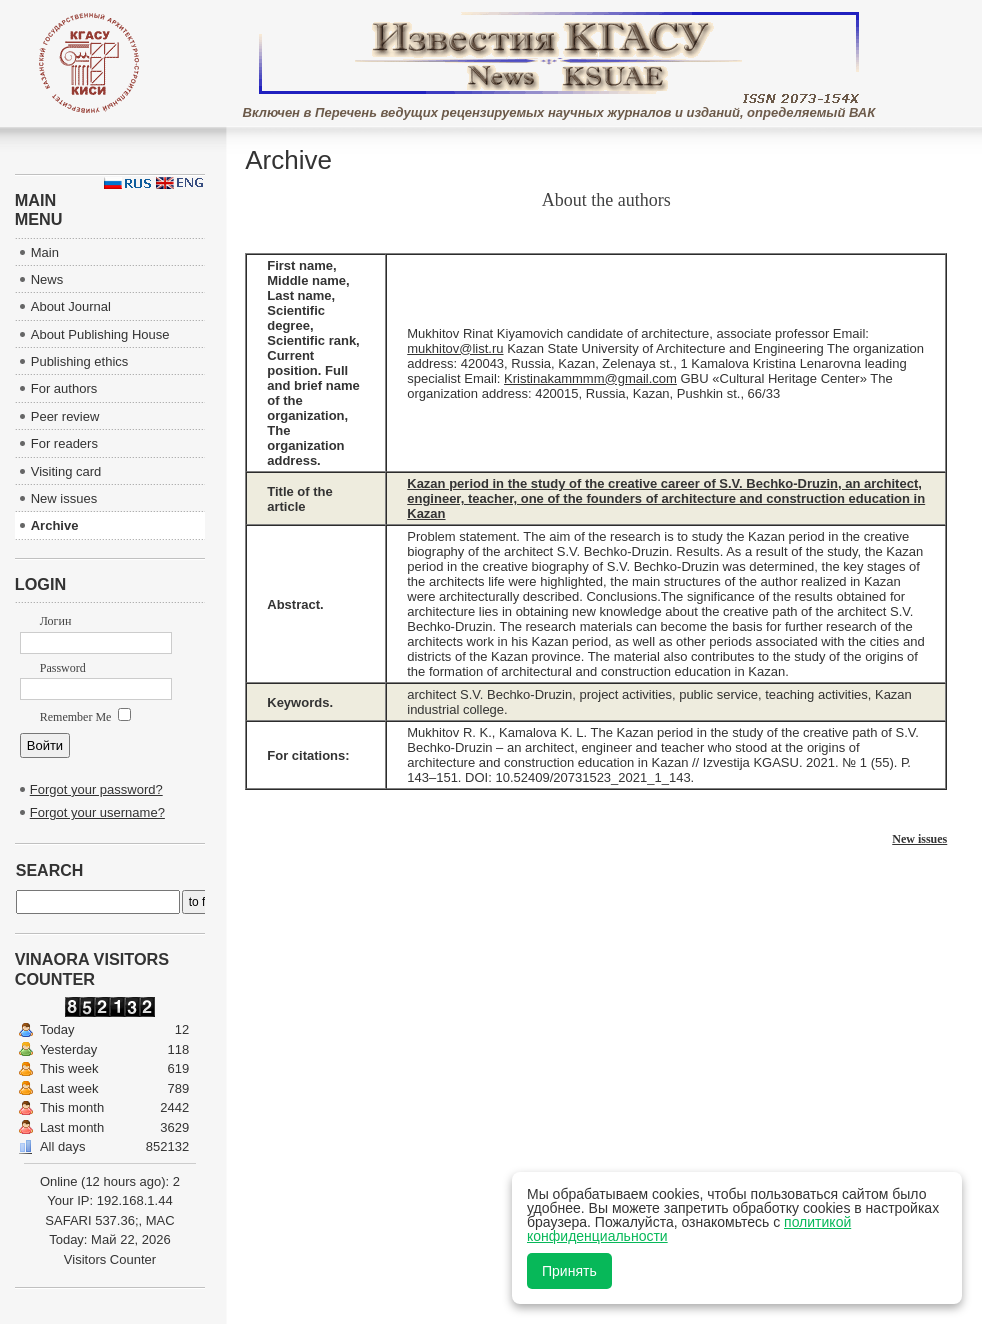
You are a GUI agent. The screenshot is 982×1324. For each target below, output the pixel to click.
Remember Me (86, 717)
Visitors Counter (110, 1259)
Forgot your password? (96, 789)
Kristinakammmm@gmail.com (590, 378)
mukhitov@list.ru (455, 348)
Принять (569, 1271)
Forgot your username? (97, 812)
